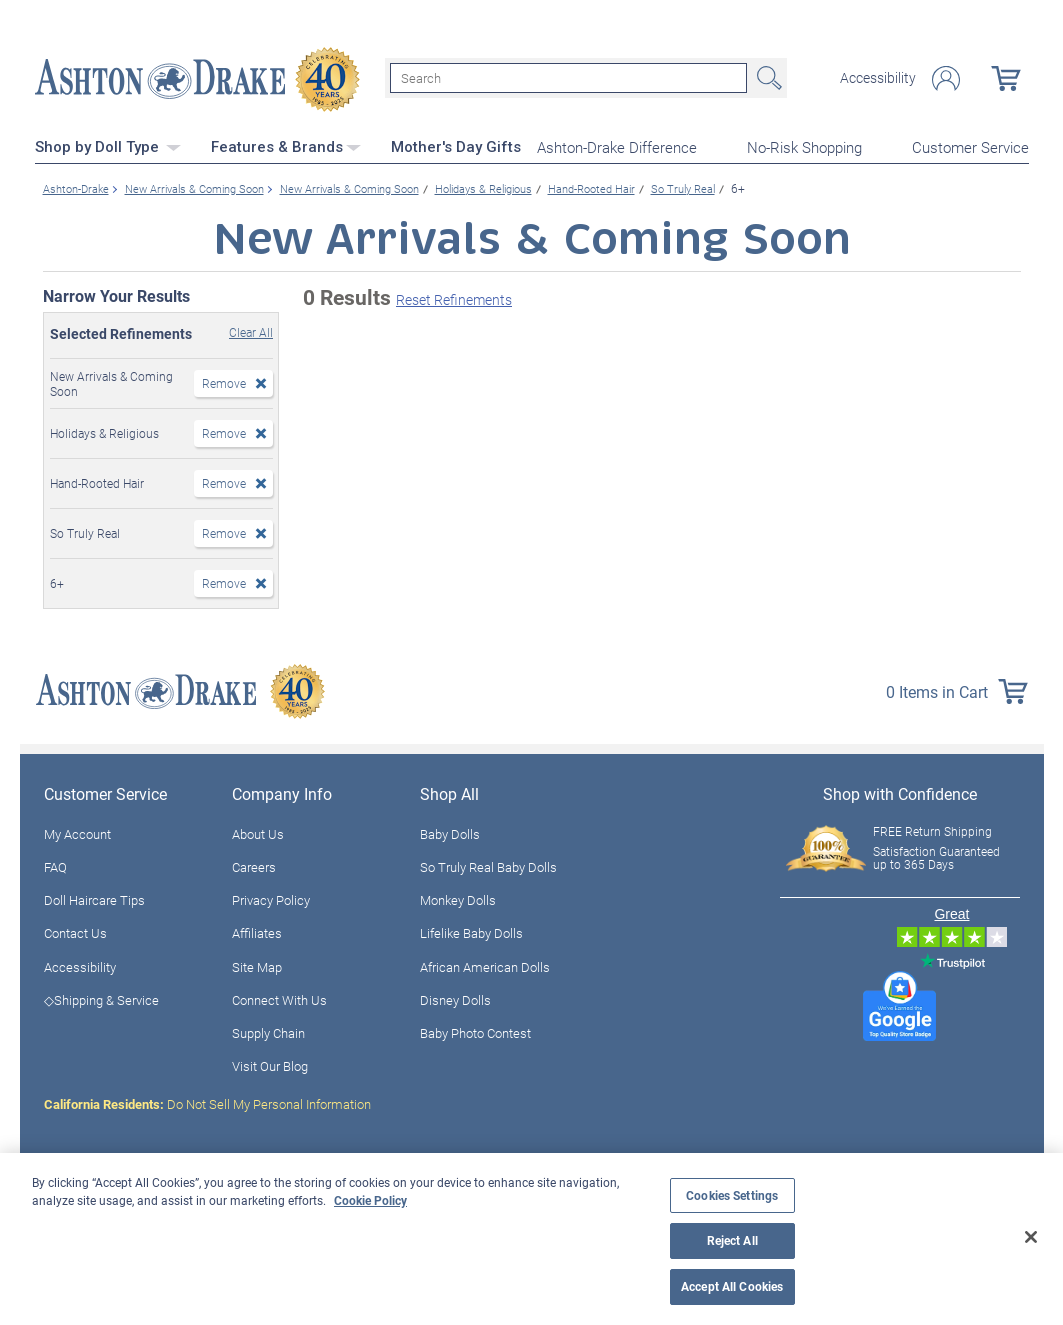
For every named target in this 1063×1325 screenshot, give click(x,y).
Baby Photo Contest (475, 1031)
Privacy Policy (271, 898)
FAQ (55, 865)
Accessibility (878, 78)
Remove (224, 381)
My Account (77, 832)
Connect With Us (279, 998)
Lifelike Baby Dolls (471, 931)
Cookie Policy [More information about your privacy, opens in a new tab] (370, 1200)
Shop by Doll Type (108, 145)
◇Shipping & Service (101, 998)
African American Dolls (485, 965)
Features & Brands (286, 145)
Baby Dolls (450, 832)
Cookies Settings (732, 1195)
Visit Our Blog (270, 1064)
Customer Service (970, 146)
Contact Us (75, 931)
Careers (254, 865)
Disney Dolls (455, 998)
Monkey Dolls (458, 898)
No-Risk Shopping (804, 146)
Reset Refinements (454, 297)
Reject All (732, 1240)
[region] (531, 1239)
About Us (258, 832)
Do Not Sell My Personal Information (207, 1102)
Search (767, 78)
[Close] (1031, 1237)
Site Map (257, 965)
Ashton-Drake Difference (617, 146)
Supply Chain (268, 1031)
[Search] (568, 78)
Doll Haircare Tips (94, 898)
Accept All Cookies (732, 1286)
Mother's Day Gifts (456, 145)
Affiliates (257, 931)
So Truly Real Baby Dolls (488, 865)
